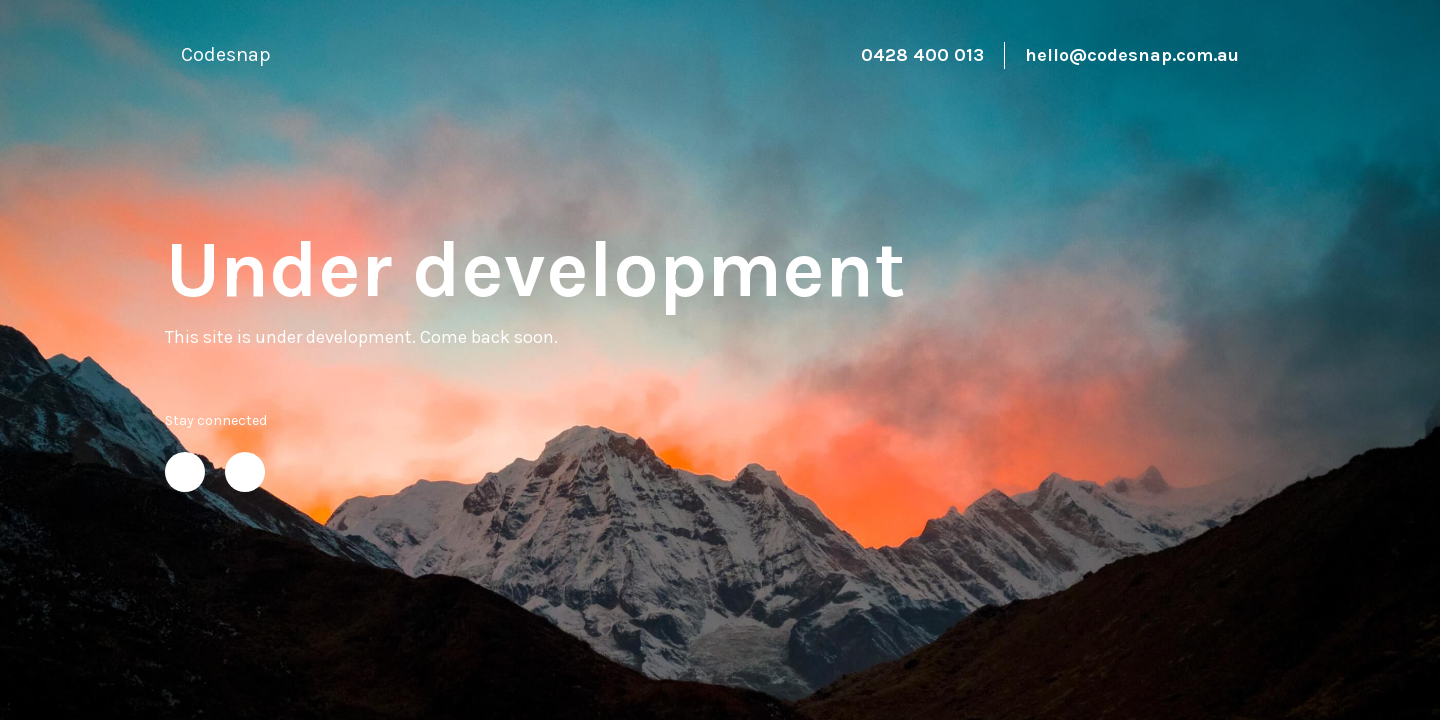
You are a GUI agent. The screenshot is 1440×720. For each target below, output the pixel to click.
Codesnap (226, 54)
